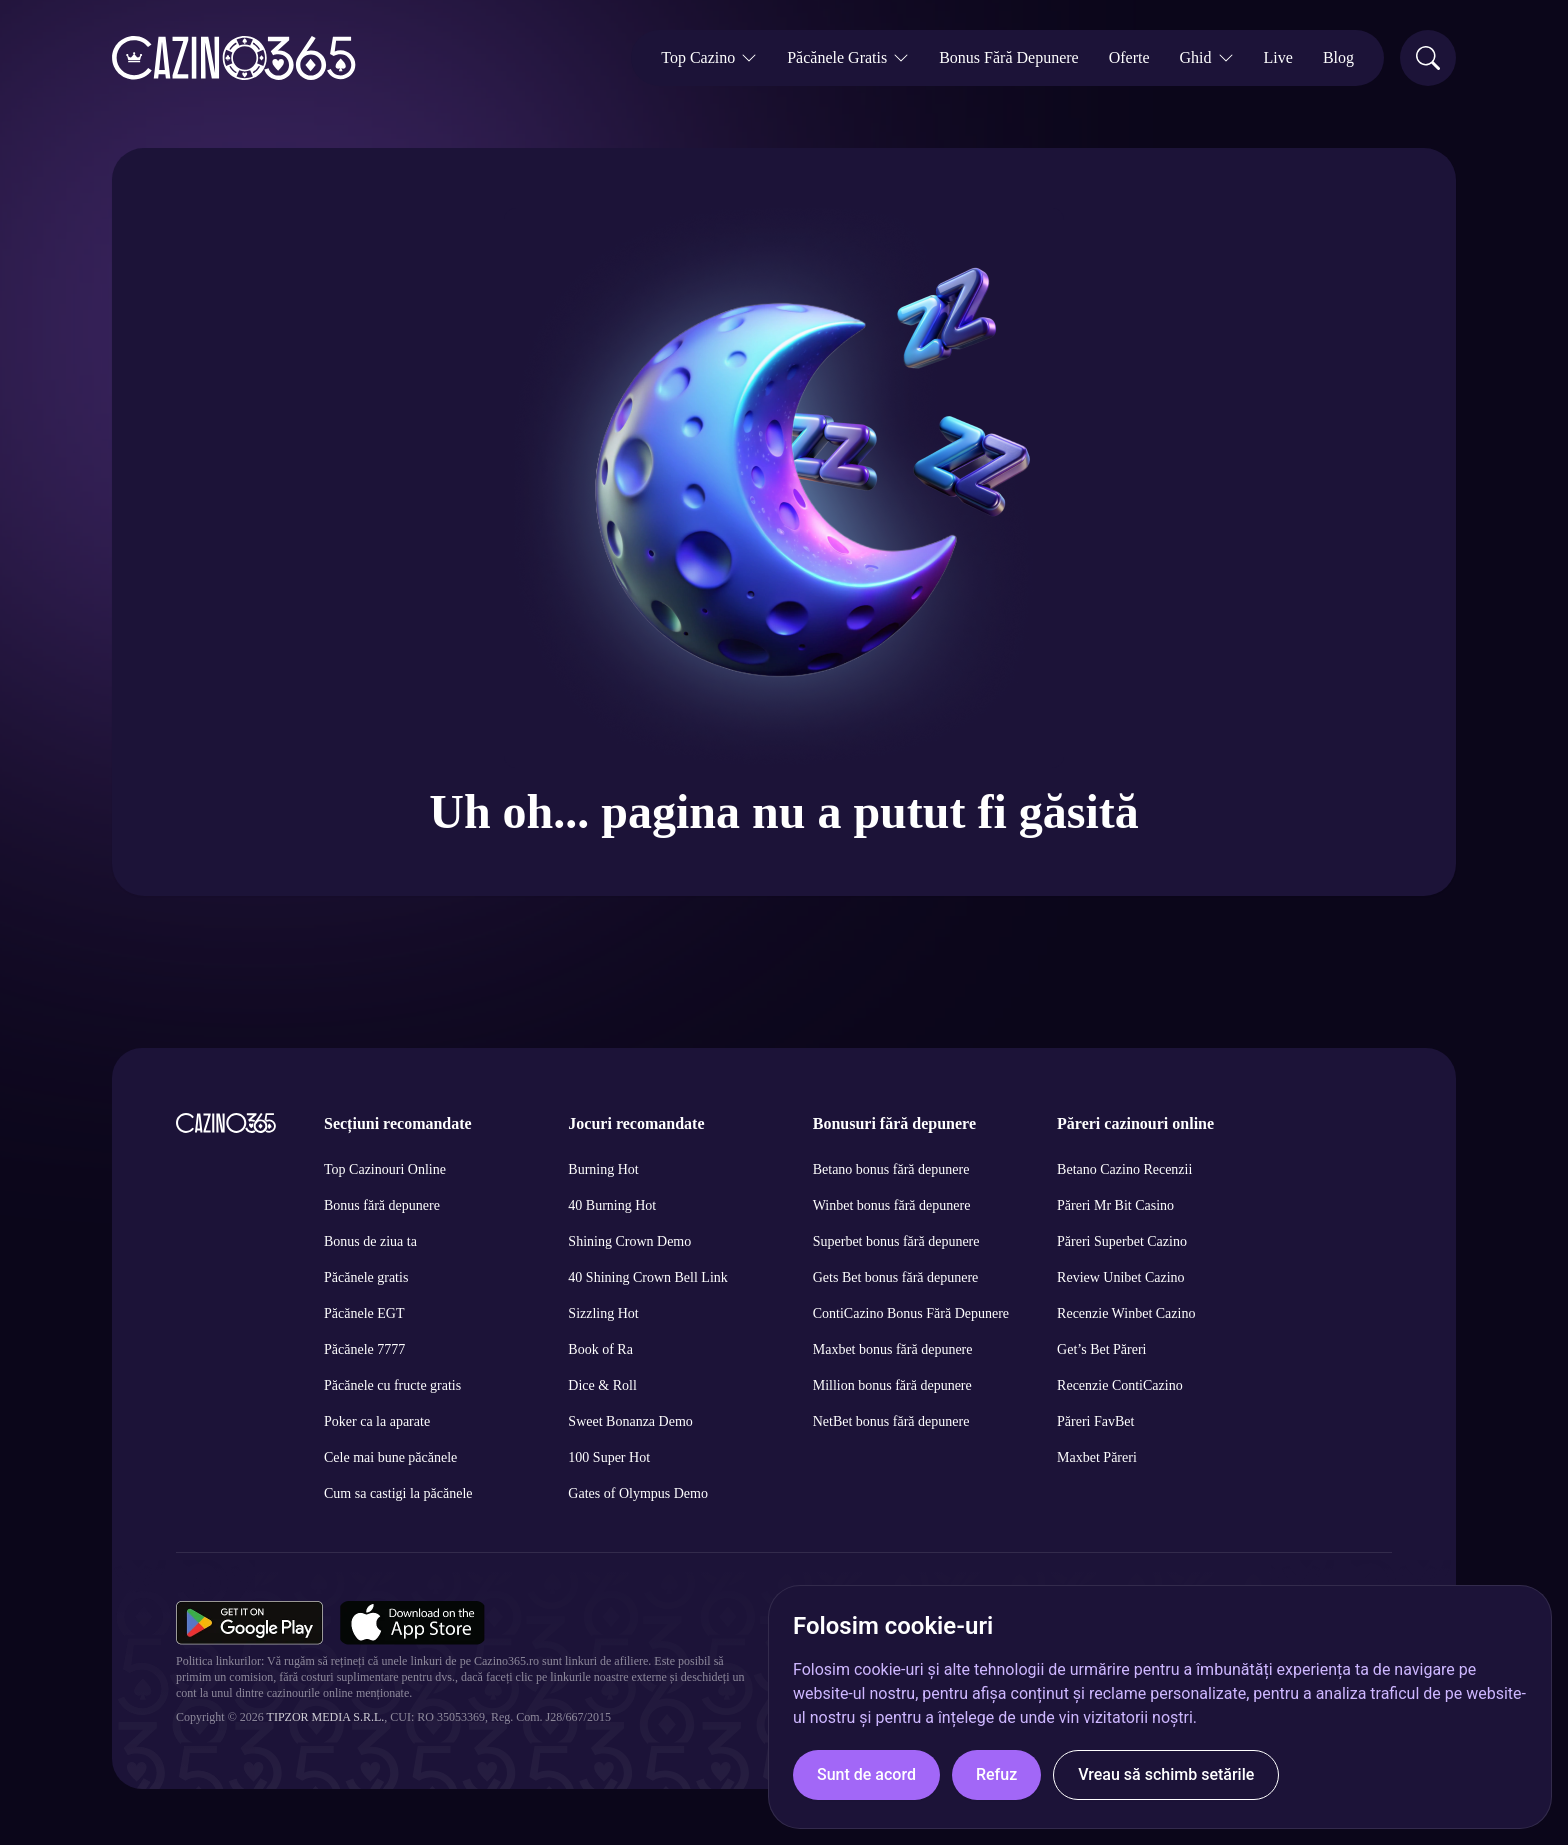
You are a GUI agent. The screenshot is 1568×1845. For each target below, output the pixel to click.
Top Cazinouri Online (385, 1169)
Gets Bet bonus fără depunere (896, 1277)
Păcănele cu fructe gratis (392, 1385)
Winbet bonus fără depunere (892, 1205)
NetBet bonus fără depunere (891, 1421)
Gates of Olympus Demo (638, 1493)
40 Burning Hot (612, 1205)
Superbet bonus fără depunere (896, 1241)
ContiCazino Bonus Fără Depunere (911, 1313)
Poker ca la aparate (377, 1421)
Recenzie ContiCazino (1120, 1385)
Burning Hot (603, 1169)
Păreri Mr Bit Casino (1115, 1205)
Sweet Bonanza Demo (630, 1421)
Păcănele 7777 (364, 1349)
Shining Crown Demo (629, 1241)
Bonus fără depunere (382, 1205)
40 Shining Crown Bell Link (647, 1277)
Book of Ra (600, 1349)
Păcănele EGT (364, 1313)
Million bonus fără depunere (892, 1385)
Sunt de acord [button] (866, 1774)
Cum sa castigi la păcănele (398, 1493)
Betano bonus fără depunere (891, 1169)
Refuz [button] (996, 1774)
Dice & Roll (602, 1385)
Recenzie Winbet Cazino (1126, 1313)
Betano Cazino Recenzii (1124, 1169)
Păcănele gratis (366, 1277)
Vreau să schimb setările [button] (1166, 1774)
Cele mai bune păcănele (390, 1457)
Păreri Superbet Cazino (1122, 1241)
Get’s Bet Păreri (1101, 1349)
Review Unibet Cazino (1121, 1277)
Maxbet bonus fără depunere (893, 1349)
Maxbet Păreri (1097, 1457)
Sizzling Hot (603, 1313)
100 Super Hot (609, 1457)
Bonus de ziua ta (370, 1241)
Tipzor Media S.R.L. (326, 1717)
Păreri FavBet (1095, 1421)
